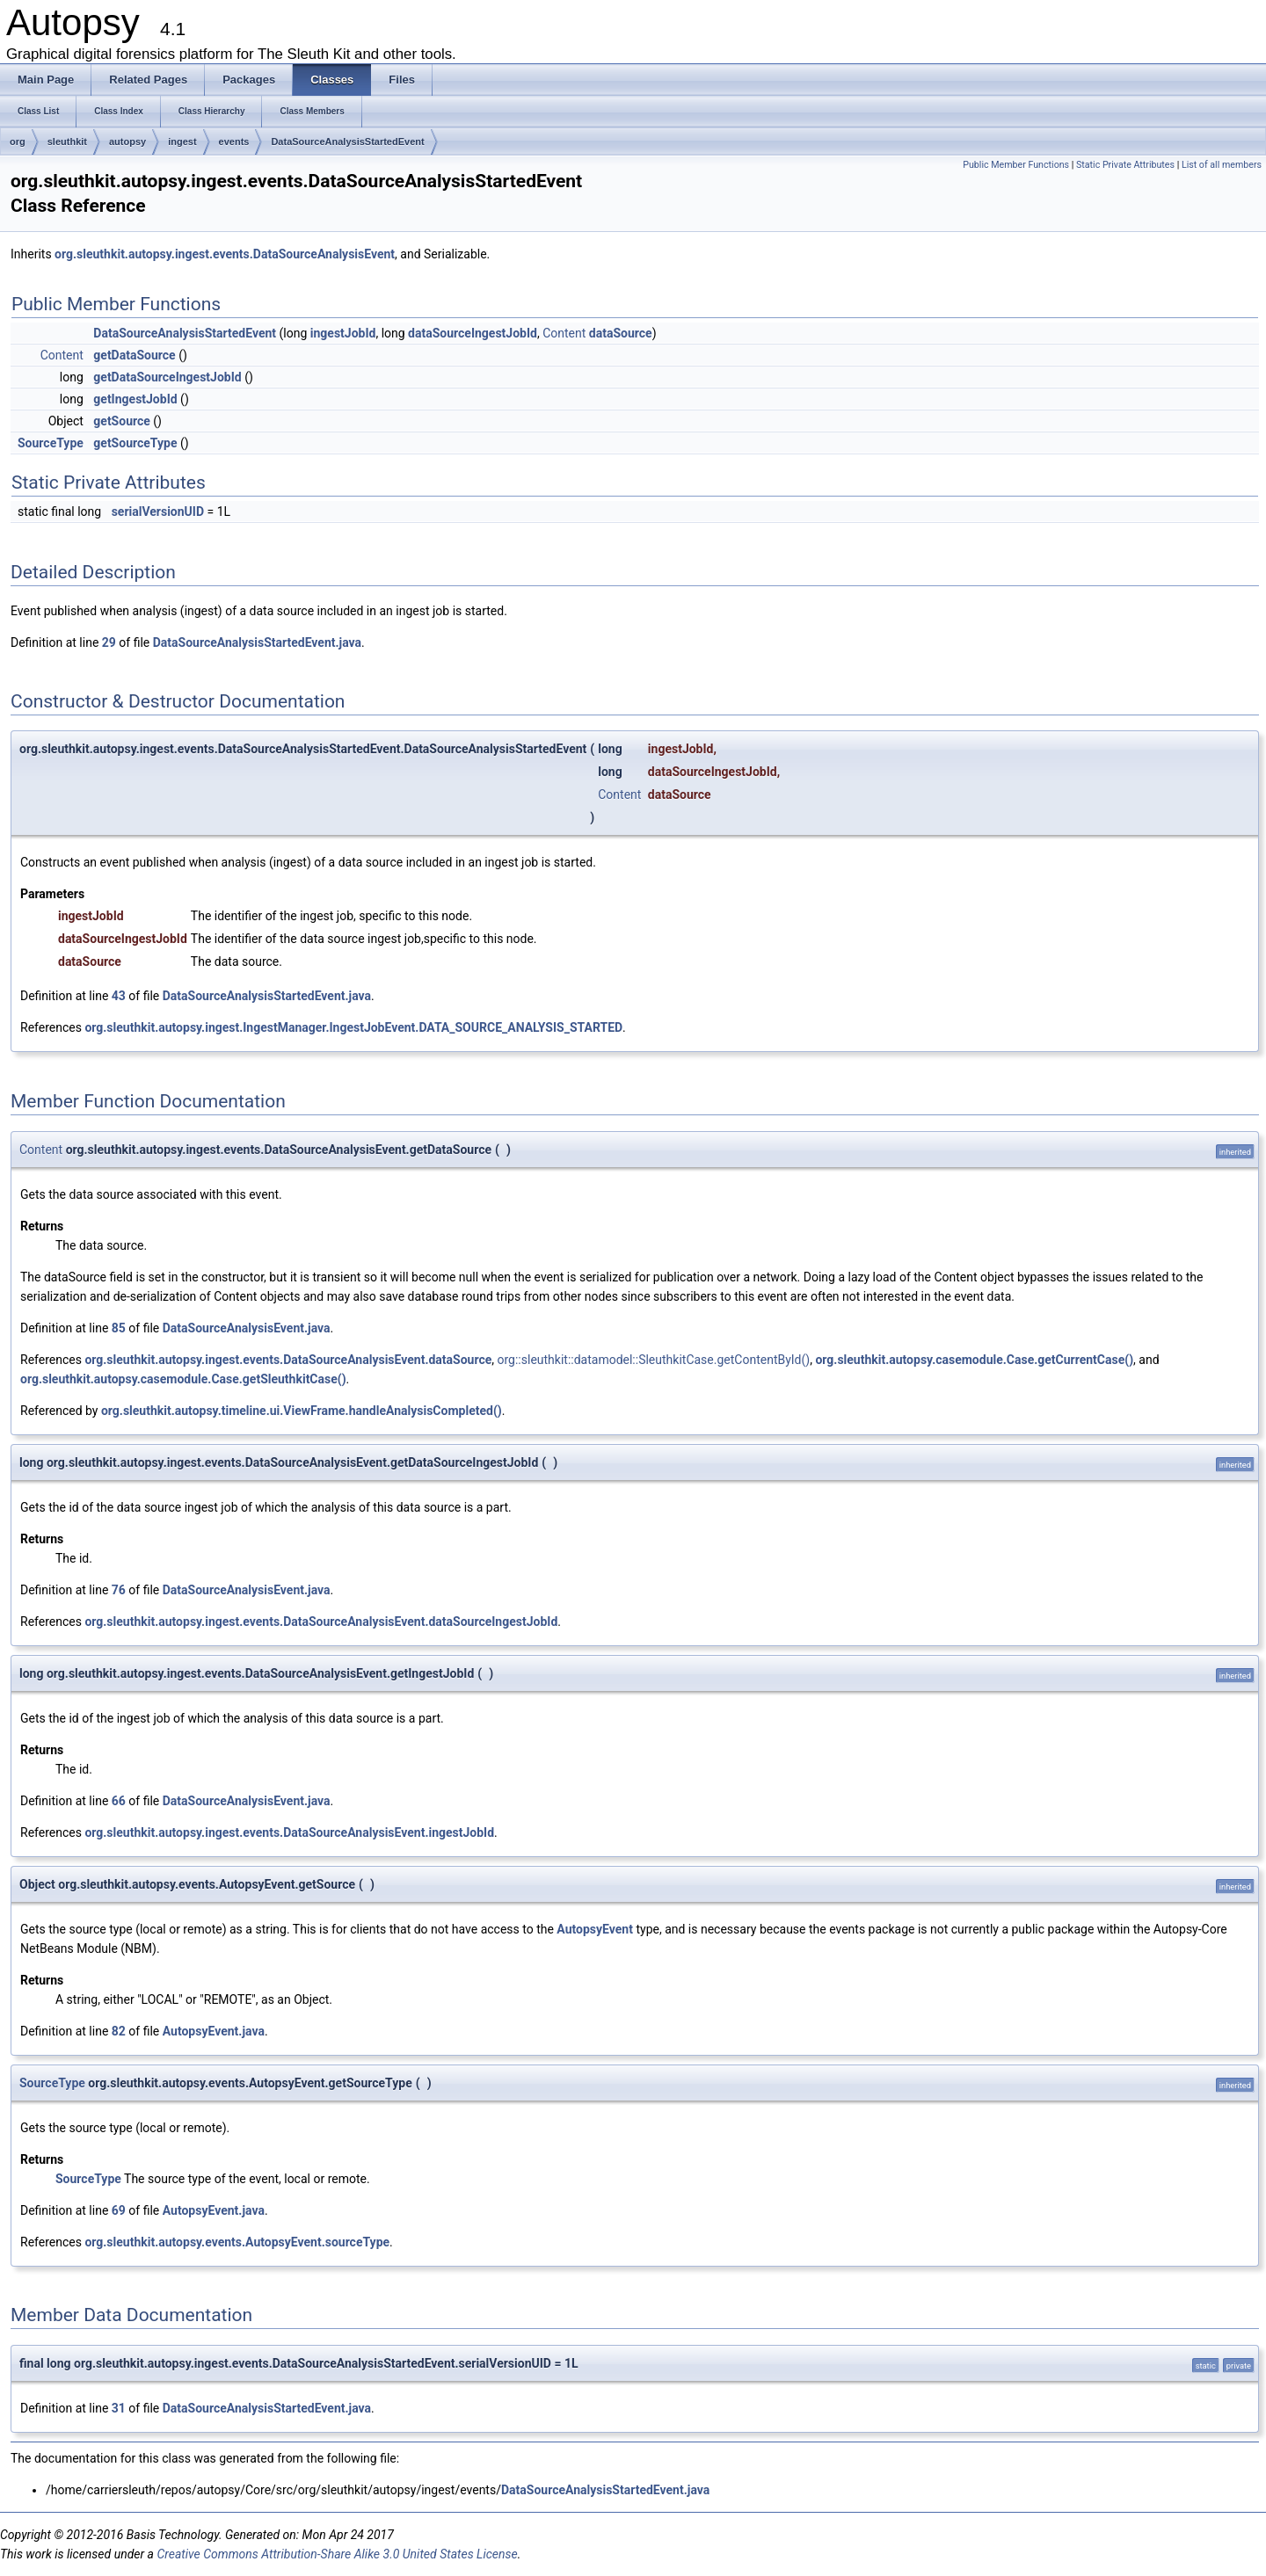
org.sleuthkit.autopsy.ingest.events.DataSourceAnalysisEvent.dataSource (287, 1360)
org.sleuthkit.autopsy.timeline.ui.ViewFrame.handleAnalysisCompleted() (301, 1411)
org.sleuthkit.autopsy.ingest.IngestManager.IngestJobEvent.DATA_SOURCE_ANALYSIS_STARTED (353, 1027)
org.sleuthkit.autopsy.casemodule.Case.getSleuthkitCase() (183, 1379)
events (234, 141)
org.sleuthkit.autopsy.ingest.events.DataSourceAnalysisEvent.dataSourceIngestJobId (320, 1622)
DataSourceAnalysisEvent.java (247, 1328)
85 (119, 1328)
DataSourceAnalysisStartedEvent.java (257, 642)
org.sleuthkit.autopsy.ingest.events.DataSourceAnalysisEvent (225, 254)
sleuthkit (67, 141)
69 (119, 2210)
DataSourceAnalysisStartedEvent (347, 141)
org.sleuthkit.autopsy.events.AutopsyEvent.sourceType (236, 2242)
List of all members (1222, 165)
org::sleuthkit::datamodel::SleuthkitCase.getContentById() (654, 1360)
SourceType (51, 443)
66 (119, 1801)
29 (109, 642)
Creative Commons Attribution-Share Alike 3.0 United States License (336, 2554)
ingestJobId (343, 333)
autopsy (127, 141)
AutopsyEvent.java (214, 2031)
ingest (182, 141)
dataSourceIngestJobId (472, 333)
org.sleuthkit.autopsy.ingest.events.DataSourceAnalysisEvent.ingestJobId (289, 1832)
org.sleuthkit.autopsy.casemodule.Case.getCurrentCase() (974, 1360)
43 (119, 996)
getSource (121, 421)
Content (564, 333)
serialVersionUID (158, 511)
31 (119, 2408)
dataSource (620, 333)
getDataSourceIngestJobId (167, 377)
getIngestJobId (135, 399)
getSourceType (135, 443)
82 (119, 2031)
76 (119, 1590)
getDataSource (134, 355)
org (17, 141)
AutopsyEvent (595, 1929)
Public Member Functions (1016, 165)
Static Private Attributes (1125, 165)
